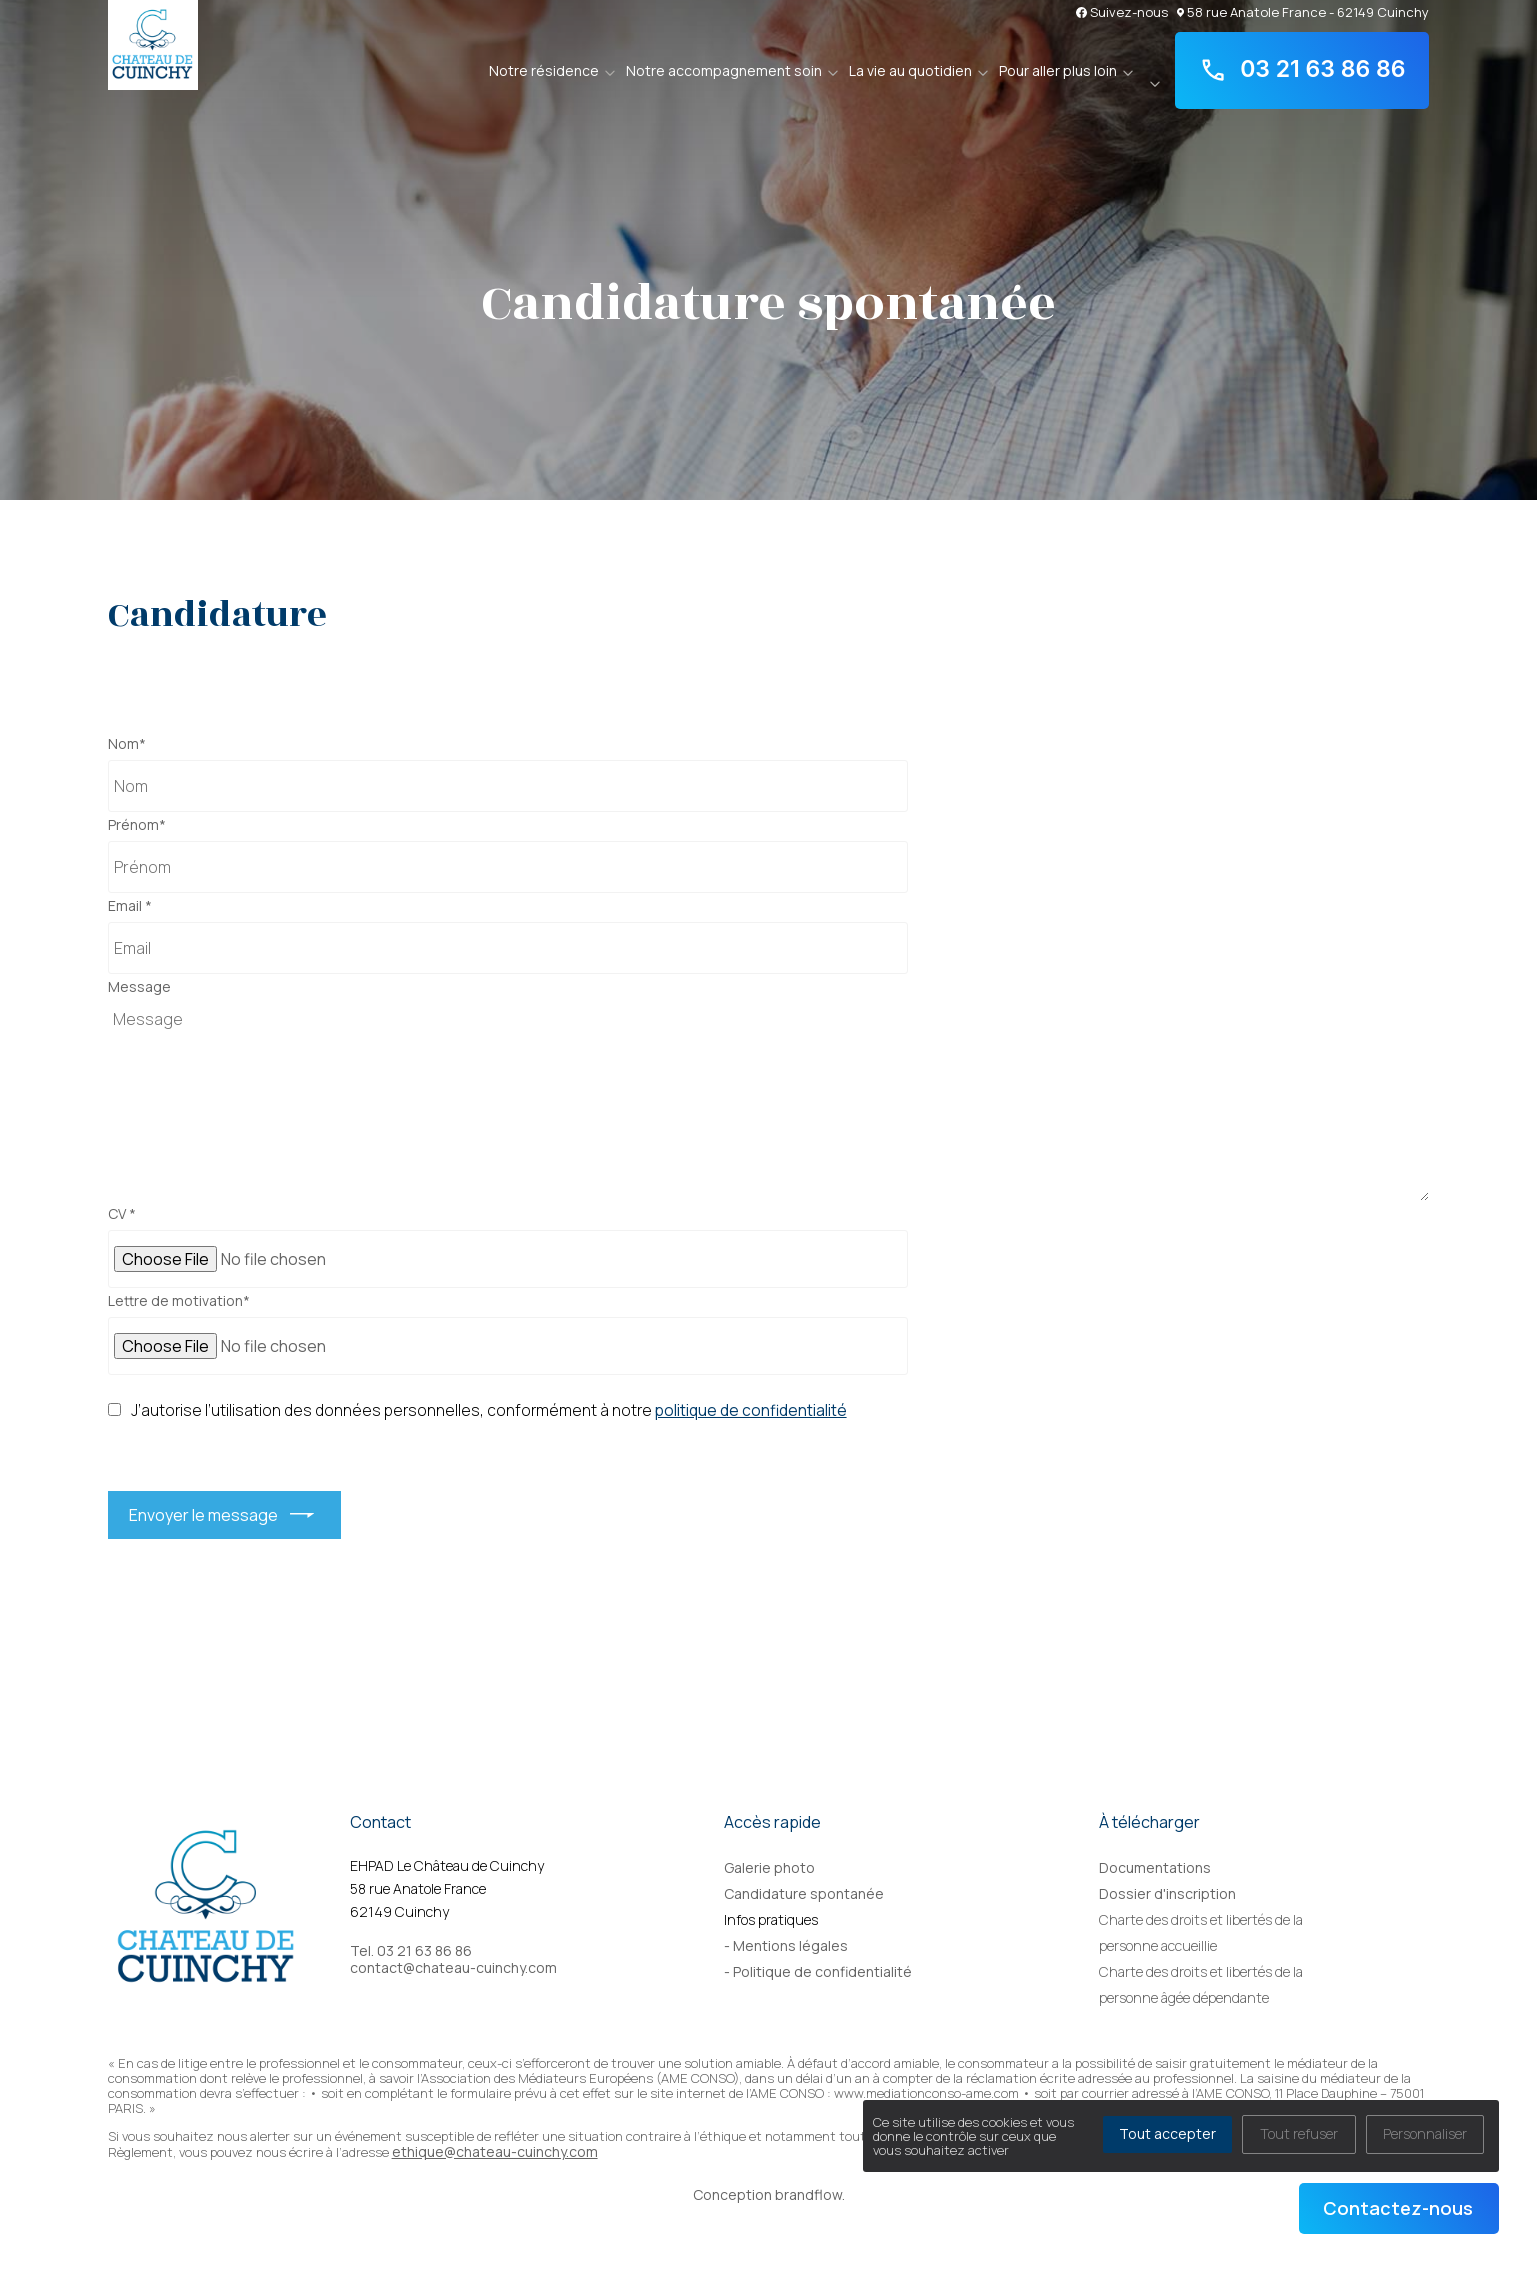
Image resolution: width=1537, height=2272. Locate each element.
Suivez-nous (1122, 11)
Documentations (1155, 1867)
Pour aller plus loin (1058, 70)
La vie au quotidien (910, 70)
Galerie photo (769, 1867)
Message (139, 987)
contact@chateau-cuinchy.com (453, 1968)
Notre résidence (544, 70)
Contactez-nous (1398, 2208)
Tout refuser (1299, 2133)
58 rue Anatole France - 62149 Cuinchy (1303, 11)
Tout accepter (1167, 2133)
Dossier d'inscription (1167, 1893)
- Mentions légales (786, 1945)
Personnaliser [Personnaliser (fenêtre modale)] (1425, 2133)
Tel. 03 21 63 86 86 (411, 1951)
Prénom (137, 825)
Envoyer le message (203, 1515)
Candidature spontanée (804, 1893)
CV (122, 1214)
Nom (127, 744)
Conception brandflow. (769, 2194)
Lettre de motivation (179, 1301)
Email (130, 906)
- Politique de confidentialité (818, 1971)
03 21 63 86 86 (1302, 70)
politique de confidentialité (751, 1410)
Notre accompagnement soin (724, 70)
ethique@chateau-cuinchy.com (495, 2151)
